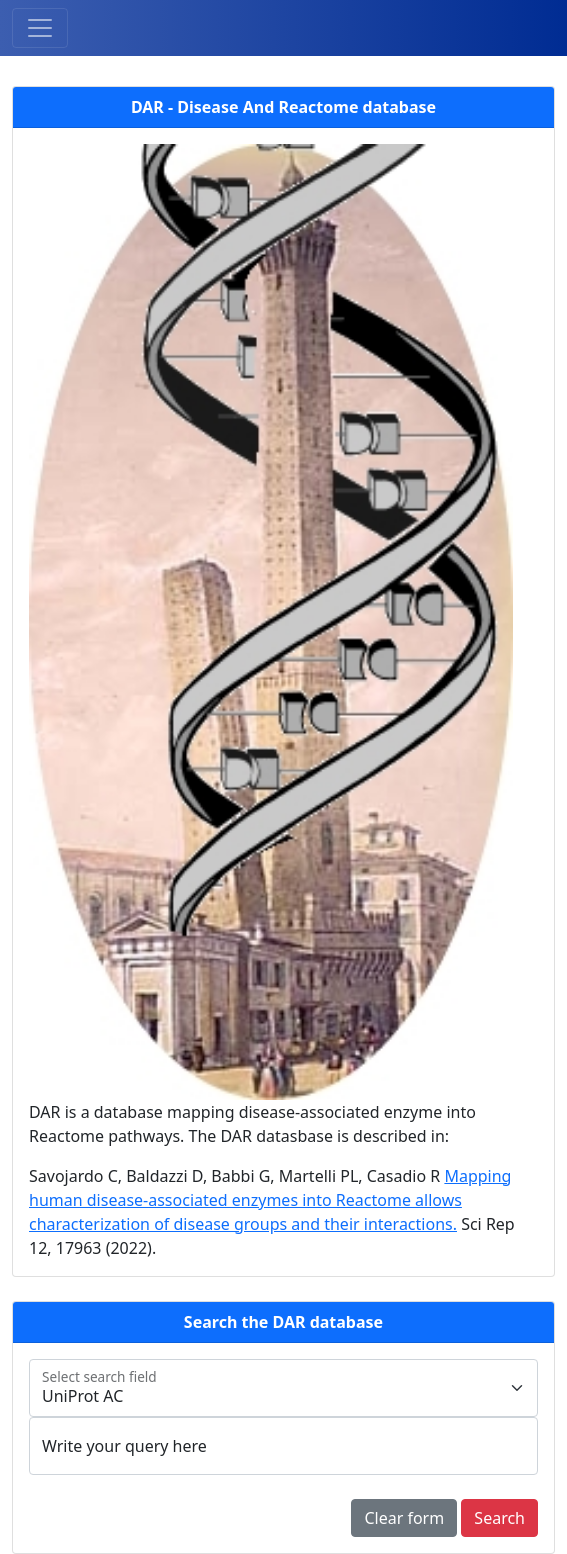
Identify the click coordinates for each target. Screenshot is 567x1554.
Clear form (404, 1518)
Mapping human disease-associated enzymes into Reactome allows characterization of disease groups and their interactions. (270, 1200)
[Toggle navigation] (40, 28)
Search (499, 1518)
